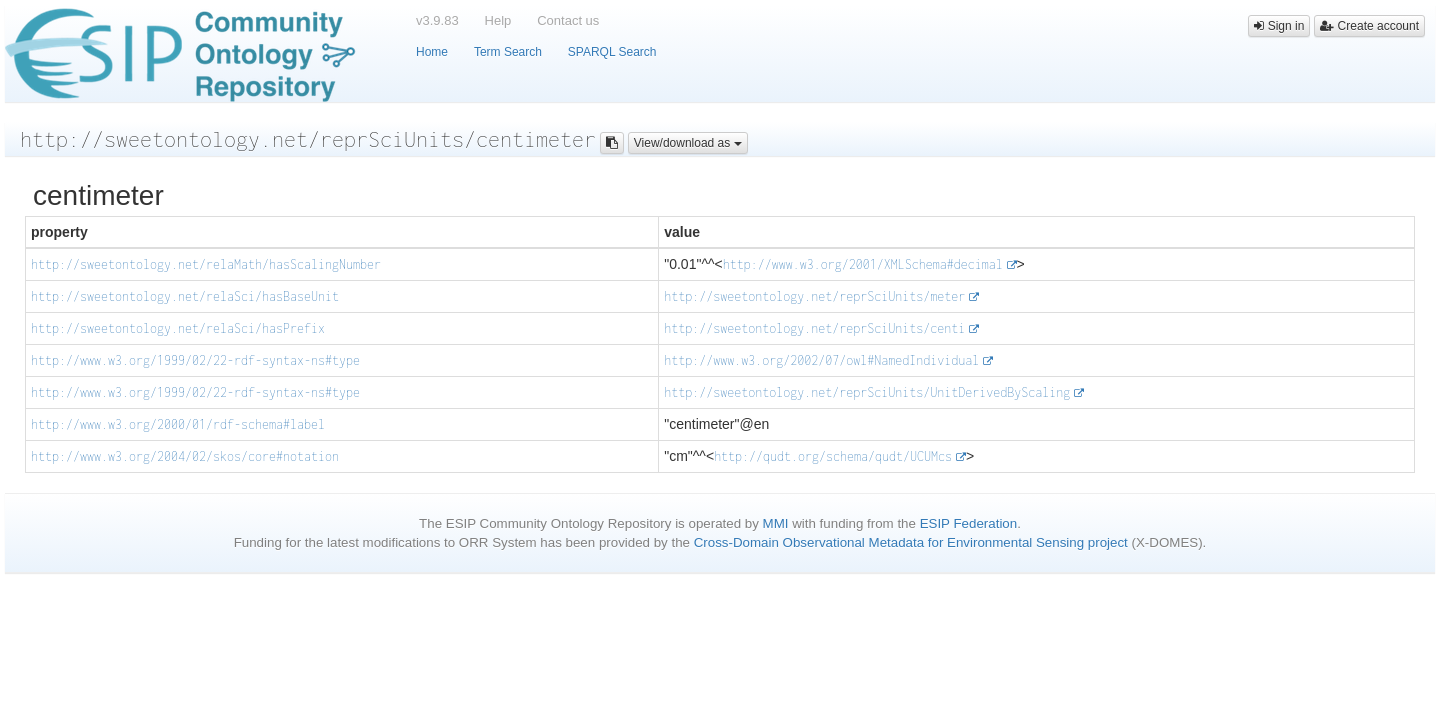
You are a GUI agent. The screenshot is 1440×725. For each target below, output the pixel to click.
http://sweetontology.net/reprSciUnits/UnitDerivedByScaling (867, 392)
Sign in (1279, 26)
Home (432, 52)
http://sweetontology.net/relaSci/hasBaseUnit (185, 296)
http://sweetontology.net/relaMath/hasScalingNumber (206, 264)
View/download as (688, 143)
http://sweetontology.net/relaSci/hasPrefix (178, 328)
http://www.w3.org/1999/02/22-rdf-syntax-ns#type (195, 360)
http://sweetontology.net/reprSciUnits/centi (814, 328)
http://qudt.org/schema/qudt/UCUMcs (833, 456)
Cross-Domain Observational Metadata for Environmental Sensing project (911, 542)
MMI (776, 523)
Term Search (508, 52)
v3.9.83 (437, 20)
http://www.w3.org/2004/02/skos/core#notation (185, 456)
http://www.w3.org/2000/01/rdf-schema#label (178, 424)
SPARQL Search (612, 52)
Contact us (568, 20)
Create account (1369, 26)
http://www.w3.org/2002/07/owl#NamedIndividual (821, 360)
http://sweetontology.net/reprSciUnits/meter (814, 296)
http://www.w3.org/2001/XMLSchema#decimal (863, 264)
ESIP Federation (969, 523)
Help (498, 20)
